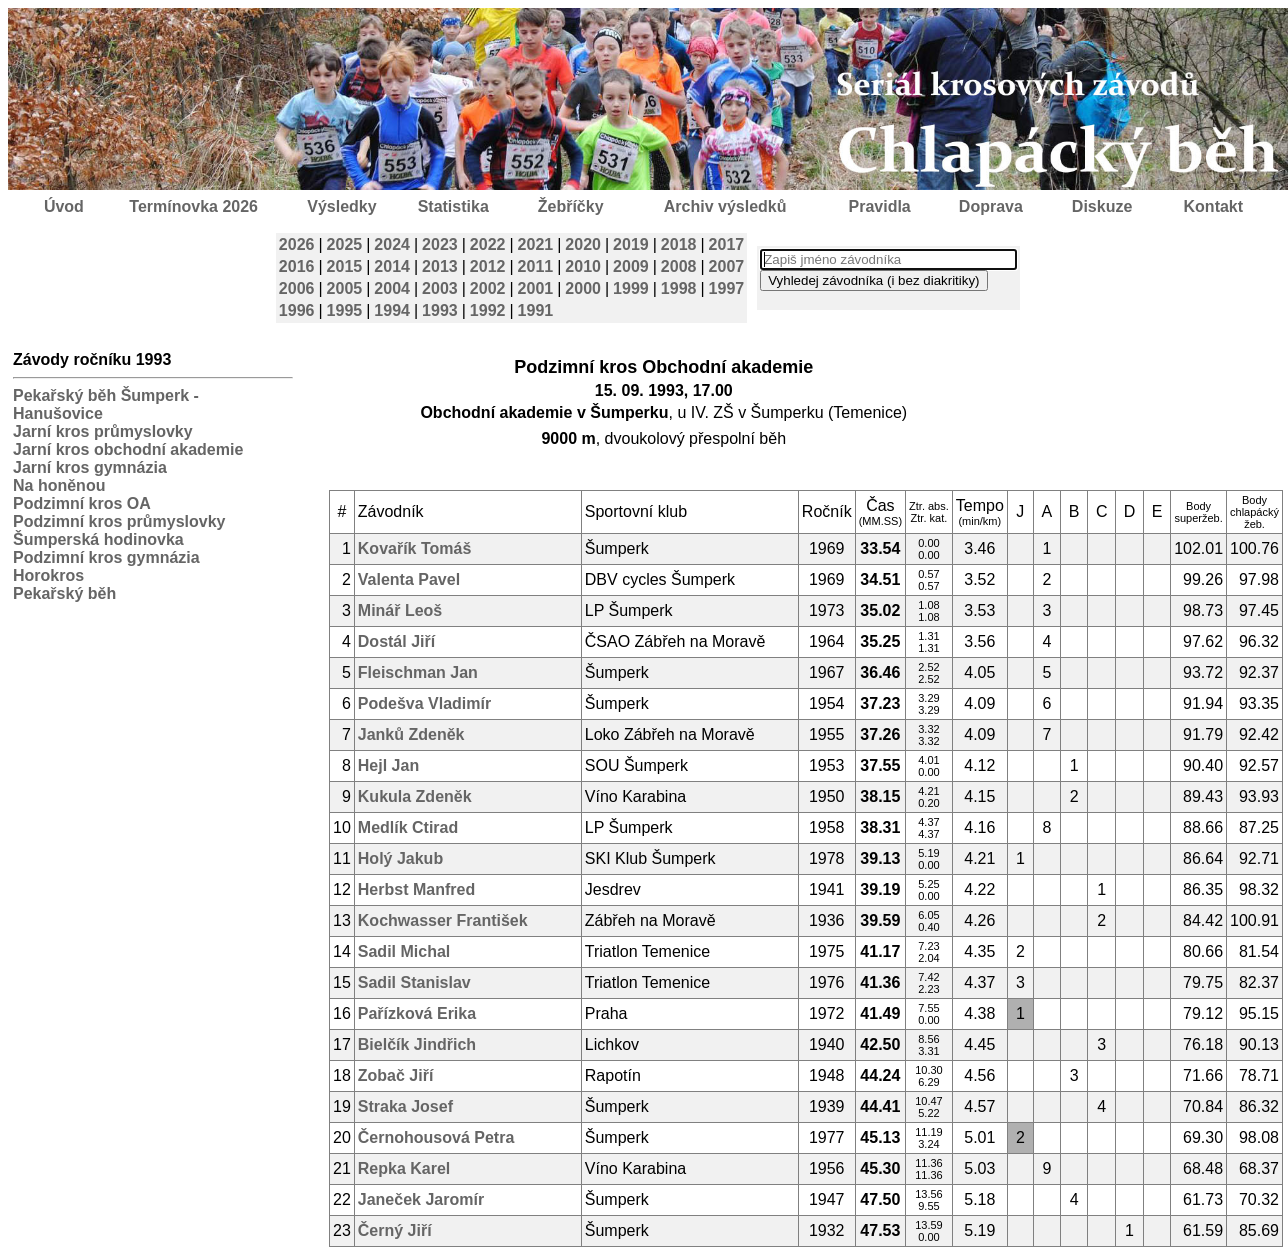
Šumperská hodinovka (98, 539)
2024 (392, 244)
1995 (345, 310)
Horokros (48, 575)
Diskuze (1102, 206)
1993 (440, 310)
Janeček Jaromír (421, 1199)
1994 (392, 310)
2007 (727, 266)
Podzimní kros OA (82, 503)
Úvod (64, 206)
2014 (392, 266)
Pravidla (879, 206)
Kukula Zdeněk (415, 796)
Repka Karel (404, 1168)
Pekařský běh (64, 593)
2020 (583, 244)
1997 (727, 288)
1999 (631, 288)
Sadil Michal (404, 951)
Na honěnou (59, 485)
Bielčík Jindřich (417, 1044)
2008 (679, 266)
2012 (488, 266)
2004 (392, 288)
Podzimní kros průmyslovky (119, 521)
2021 (536, 244)
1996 (297, 310)
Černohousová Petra (436, 1137)
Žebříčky (571, 206)
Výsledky (341, 206)
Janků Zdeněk (411, 734)
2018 (679, 244)
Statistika (453, 206)
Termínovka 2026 (193, 206)
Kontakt (1214, 206)
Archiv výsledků (725, 206)
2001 (536, 288)
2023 (440, 244)
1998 (679, 288)
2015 (345, 266)
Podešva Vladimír (424, 703)
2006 (297, 288)
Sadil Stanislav (414, 982)
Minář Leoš (400, 610)
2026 (297, 244)
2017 (727, 244)
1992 (488, 310)
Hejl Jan (388, 765)
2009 (631, 266)
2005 (345, 288)
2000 (583, 288)
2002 (488, 288)
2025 (345, 244)
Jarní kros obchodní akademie (128, 449)
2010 (583, 266)
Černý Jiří (395, 1230)
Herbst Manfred (416, 889)
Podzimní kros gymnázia (106, 557)
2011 (536, 266)
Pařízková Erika (417, 1013)
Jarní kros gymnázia (90, 467)
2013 (440, 266)
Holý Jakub (400, 858)
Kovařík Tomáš (415, 548)
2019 (631, 244)
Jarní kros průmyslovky (103, 431)
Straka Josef (405, 1106)
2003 (440, 288)
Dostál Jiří (396, 641)
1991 (536, 310)
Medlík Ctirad (408, 827)
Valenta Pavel (409, 579)
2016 (297, 266)
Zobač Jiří (396, 1075)
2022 (488, 244)
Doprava (991, 206)
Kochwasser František (443, 920)
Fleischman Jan (418, 672)
